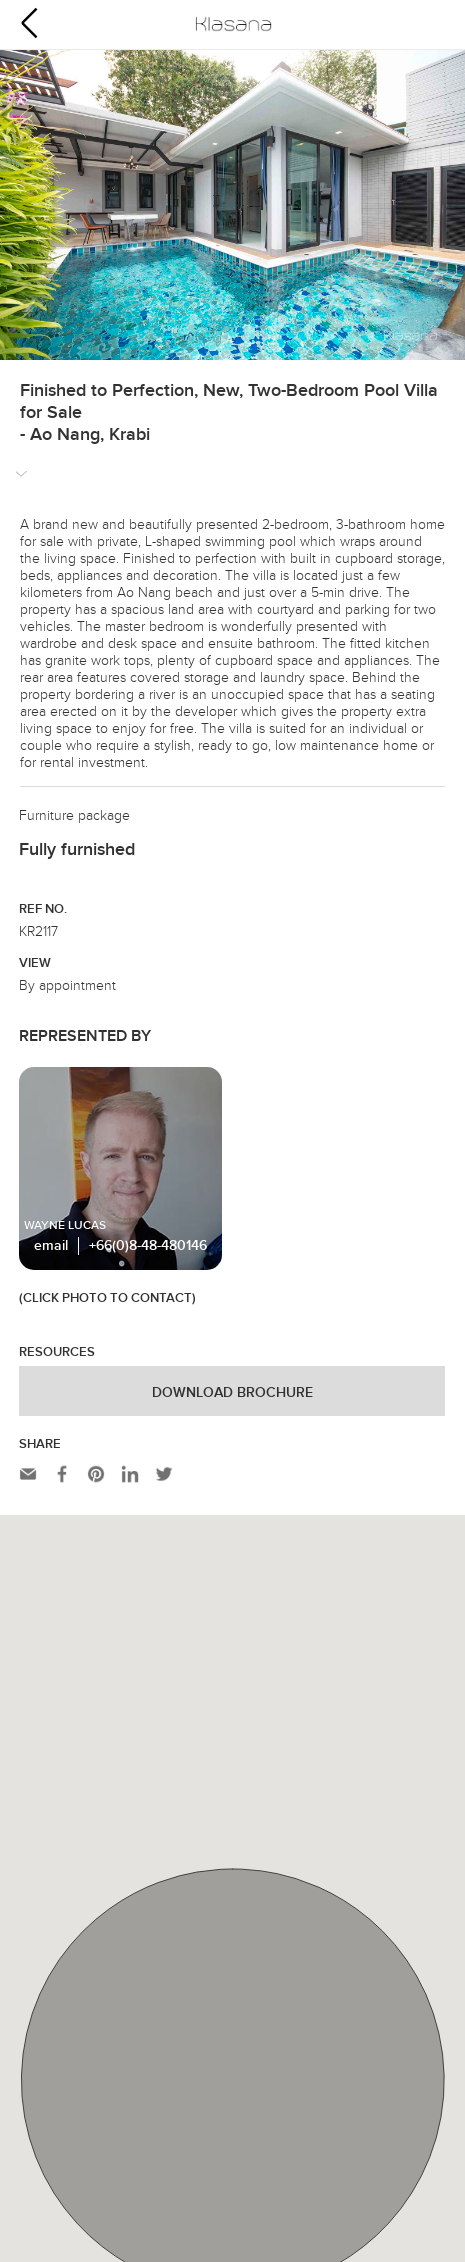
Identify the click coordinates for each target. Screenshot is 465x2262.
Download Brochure (232, 1393)
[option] (232, 205)
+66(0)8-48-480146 (148, 1246)
